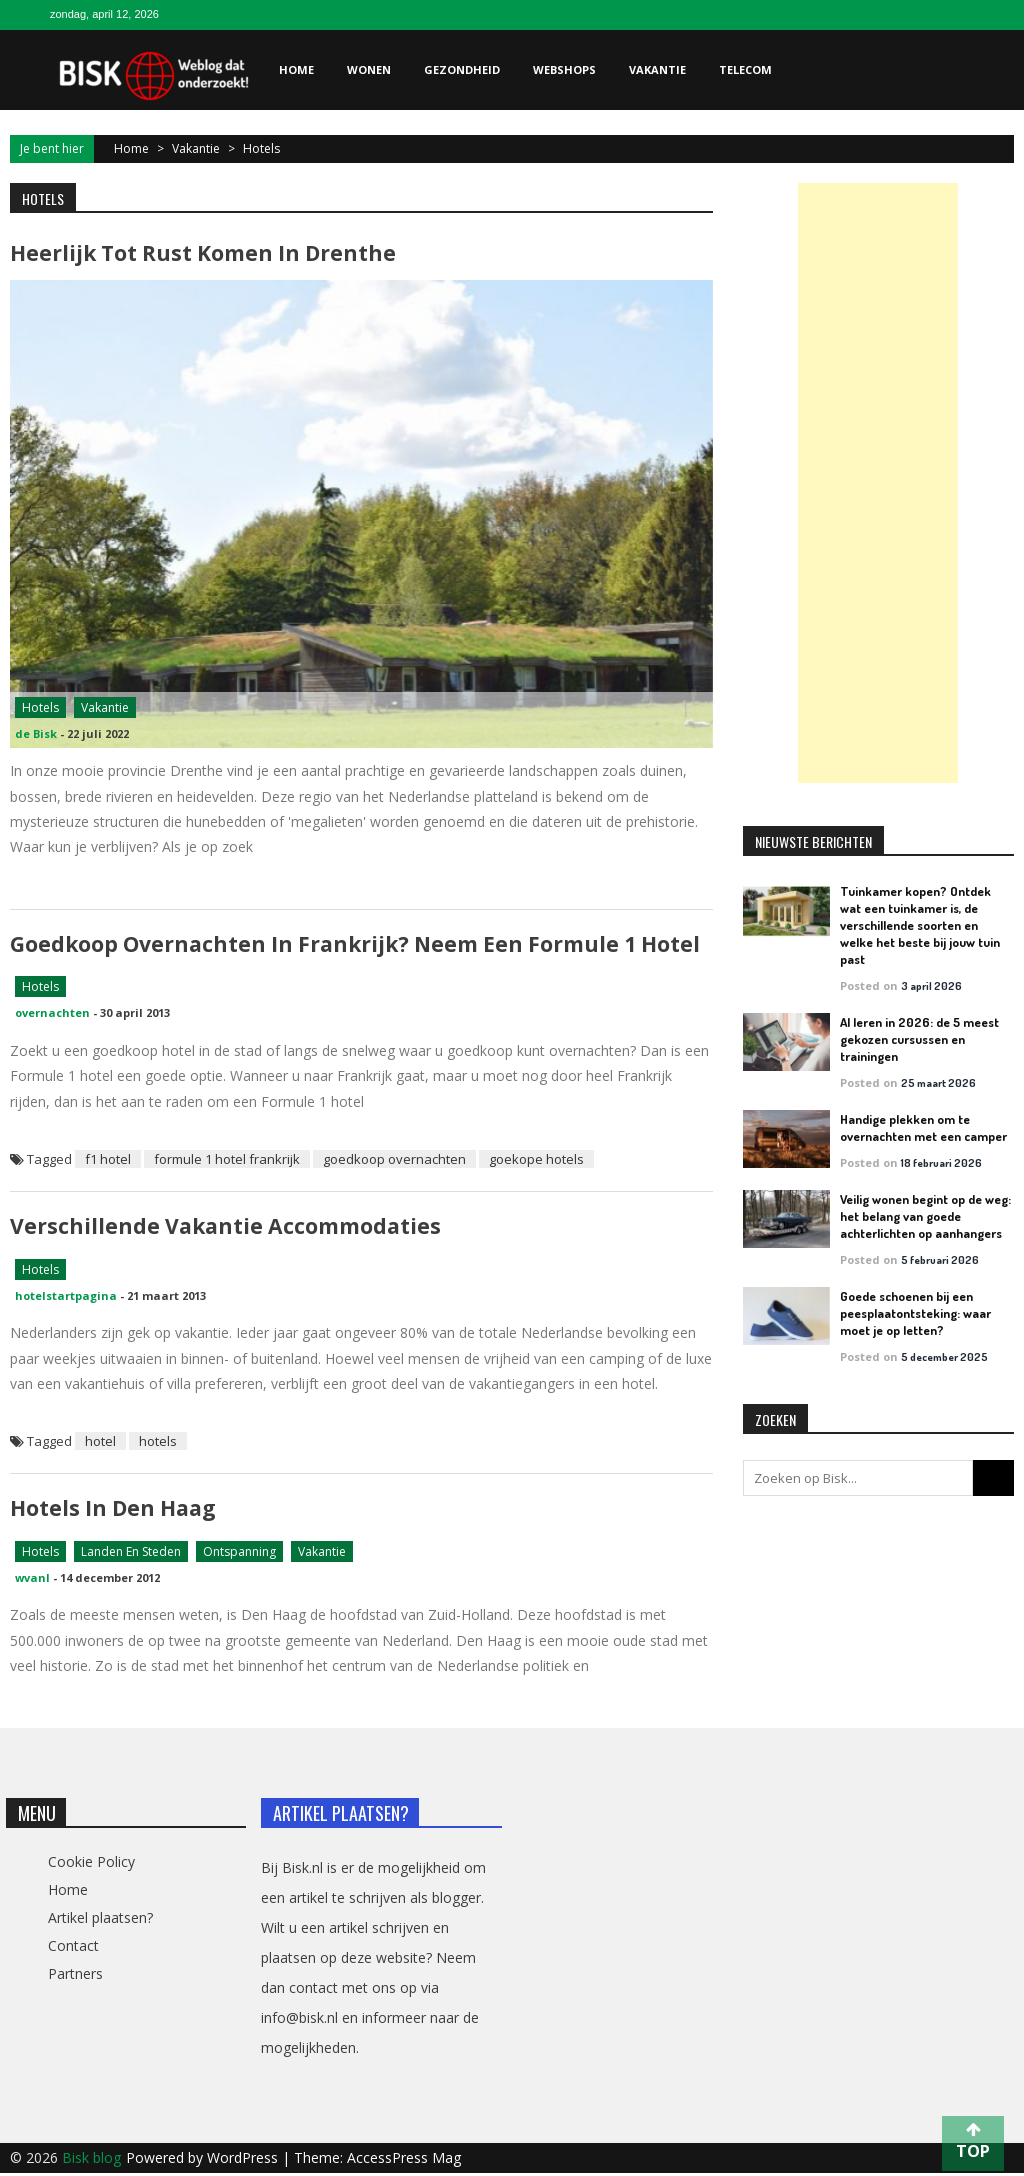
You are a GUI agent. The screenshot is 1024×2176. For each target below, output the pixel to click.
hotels (158, 1444)
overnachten (52, 1014)
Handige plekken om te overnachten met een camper (923, 1127)
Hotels (40, 708)
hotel (100, 1444)
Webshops (564, 69)
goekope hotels (536, 1161)
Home (296, 69)
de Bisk (36, 734)
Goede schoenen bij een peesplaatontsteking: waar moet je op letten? (915, 1313)
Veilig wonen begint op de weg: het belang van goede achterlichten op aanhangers (925, 1216)
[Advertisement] (878, 483)
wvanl (32, 1580)
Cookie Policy (91, 1864)
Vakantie (657, 69)
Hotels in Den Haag (113, 1511)
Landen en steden (131, 1554)
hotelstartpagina (66, 1297)
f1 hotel (108, 1161)
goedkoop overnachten (394, 1161)
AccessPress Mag (404, 2160)
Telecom (745, 69)
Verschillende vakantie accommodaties (225, 1228)
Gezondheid (462, 69)
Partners (75, 1976)
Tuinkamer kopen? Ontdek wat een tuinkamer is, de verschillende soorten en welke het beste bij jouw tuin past (920, 925)
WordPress (244, 2160)
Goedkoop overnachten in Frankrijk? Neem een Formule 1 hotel (354, 945)
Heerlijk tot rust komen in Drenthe (203, 253)
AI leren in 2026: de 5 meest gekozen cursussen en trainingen (919, 1039)
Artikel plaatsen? (100, 1920)
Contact (73, 1948)
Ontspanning (239, 1554)
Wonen (369, 69)
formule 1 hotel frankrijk (227, 1161)
